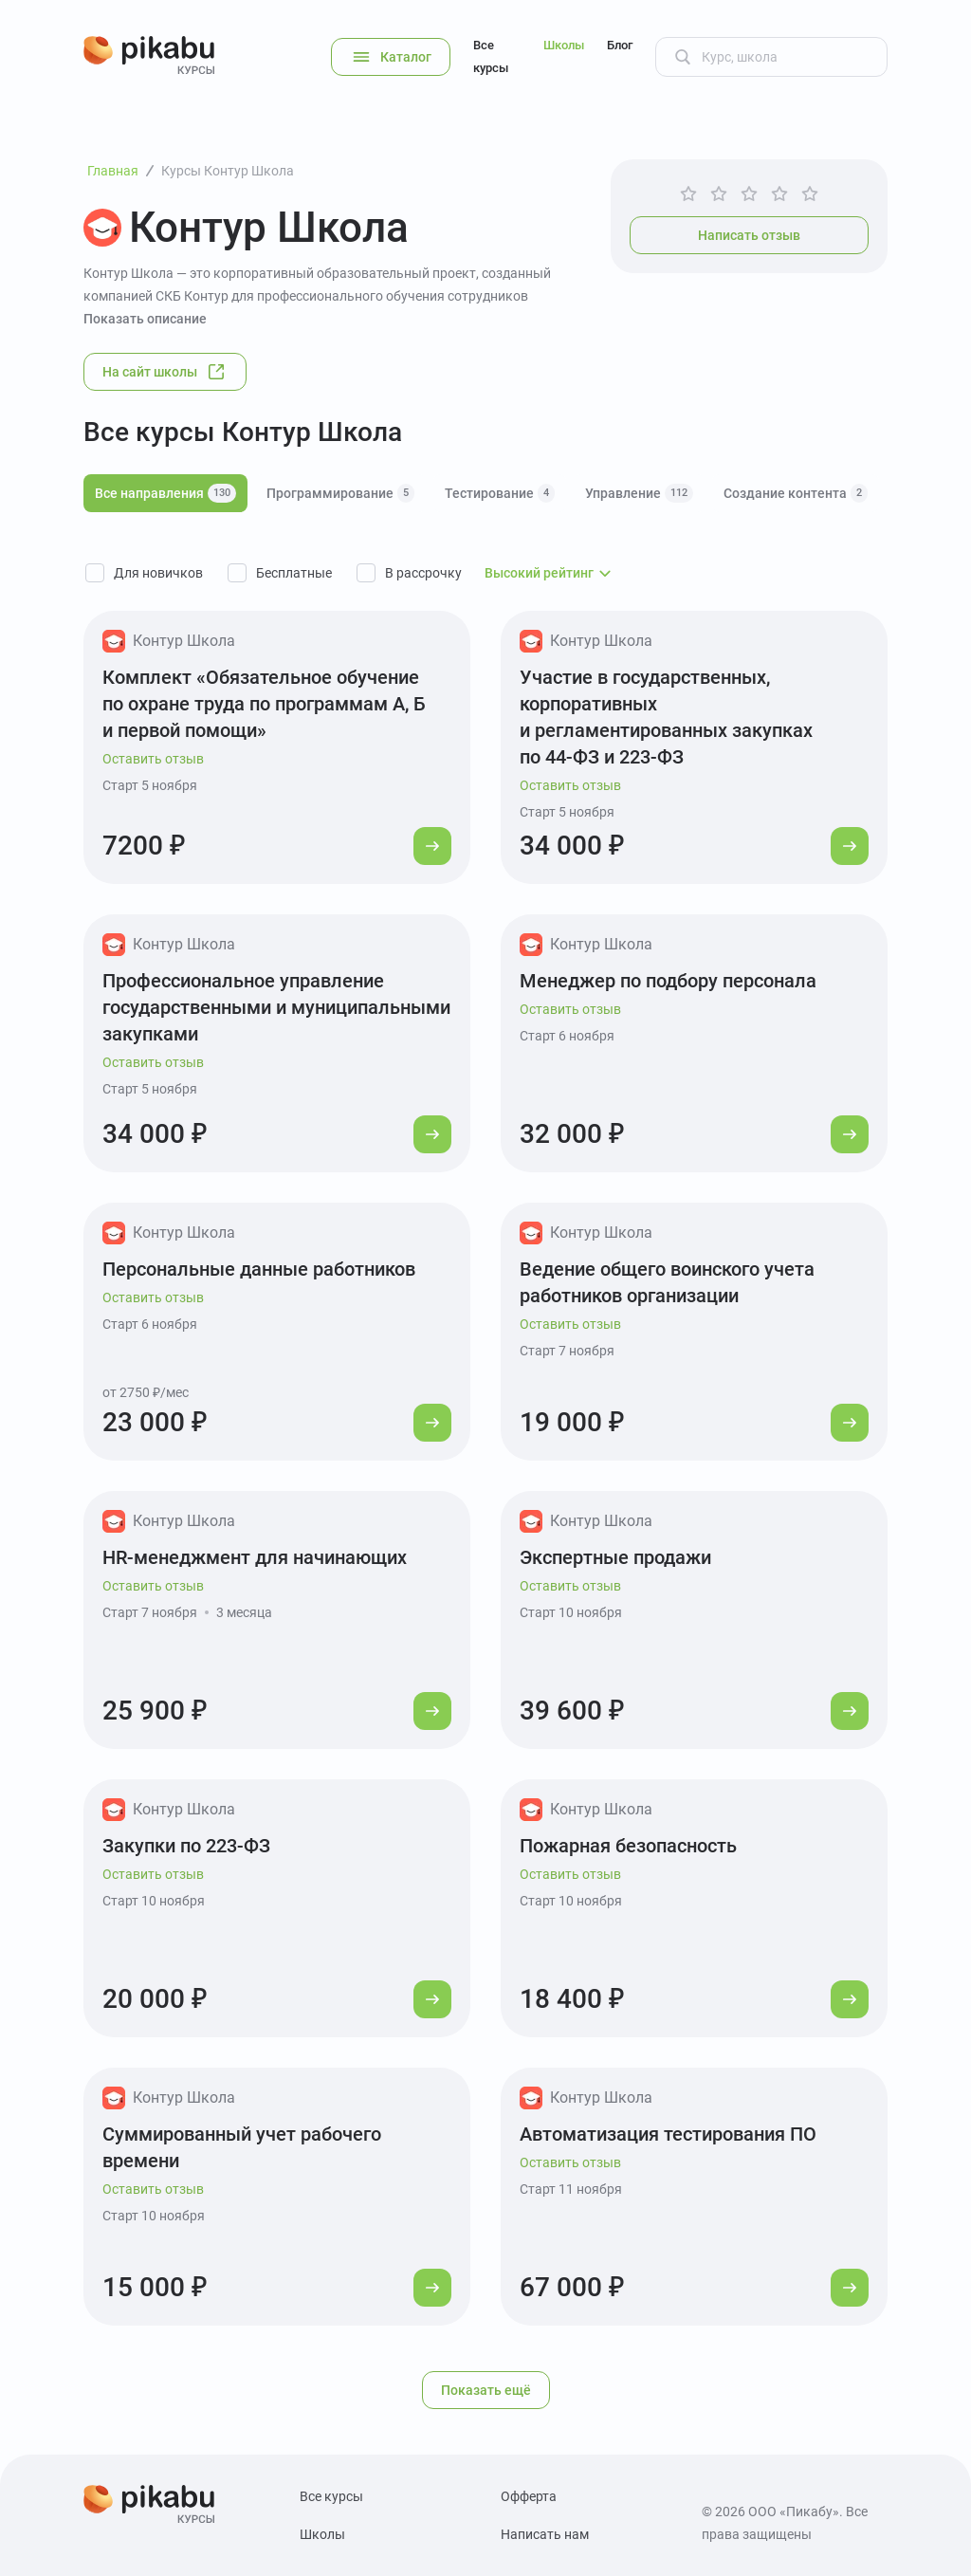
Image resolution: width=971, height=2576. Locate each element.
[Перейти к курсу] (432, 846)
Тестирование (500, 493)
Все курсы (490, 56)
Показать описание (145, 318)
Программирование (340, 493)
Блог (619, 45)
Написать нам (545, 2534)
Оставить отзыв (153, 758)
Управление (639, 493)
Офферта (529, 2496)
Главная (112, 170)
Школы (563, 45)
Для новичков (158, 572)
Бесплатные (294, 572)
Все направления (165, 493)
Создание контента (796, 493)
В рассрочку (423, 572)
